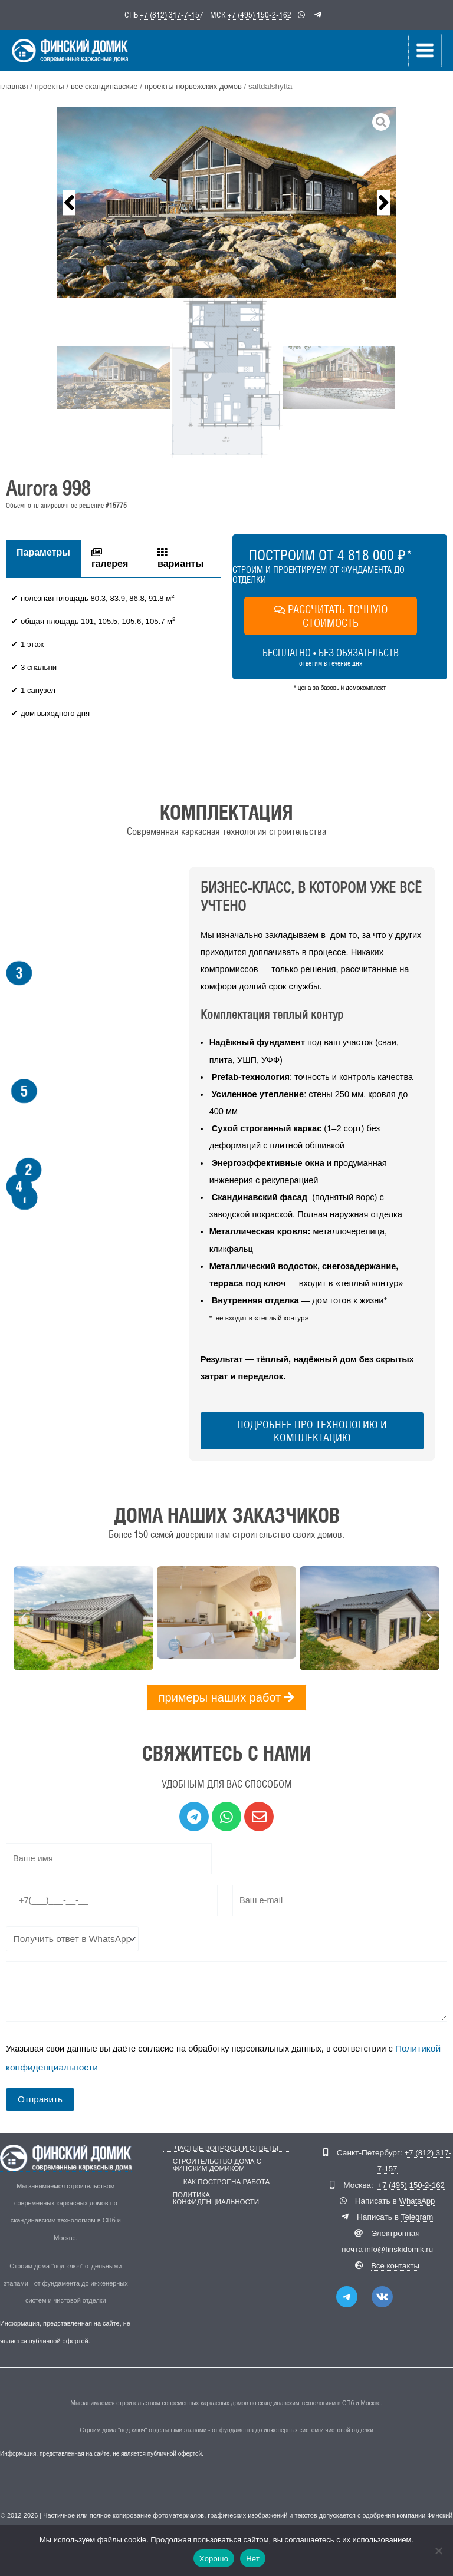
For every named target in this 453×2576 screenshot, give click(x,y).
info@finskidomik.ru (399, 2249)
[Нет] (438, 2551)
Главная (14, 91)
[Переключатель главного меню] (425, 52)
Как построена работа (226, 2180)
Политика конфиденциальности (213, 2196)
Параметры (43, 556)
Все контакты (395, 2265)
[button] (69, 207)
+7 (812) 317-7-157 (171, 14)
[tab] (43, 562)
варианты (180, 562)
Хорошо (213, 2558)
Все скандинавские (107, 91)
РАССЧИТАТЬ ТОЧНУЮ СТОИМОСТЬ (331, 620)
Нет (253, 2558)
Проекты (50, 91)
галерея (109, 562)
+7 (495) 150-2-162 (259, 14)
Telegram (417, 2217)
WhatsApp (416, 2201)
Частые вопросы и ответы (226, 2148)
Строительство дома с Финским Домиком (215, 2164)
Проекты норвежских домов (198, 91)
